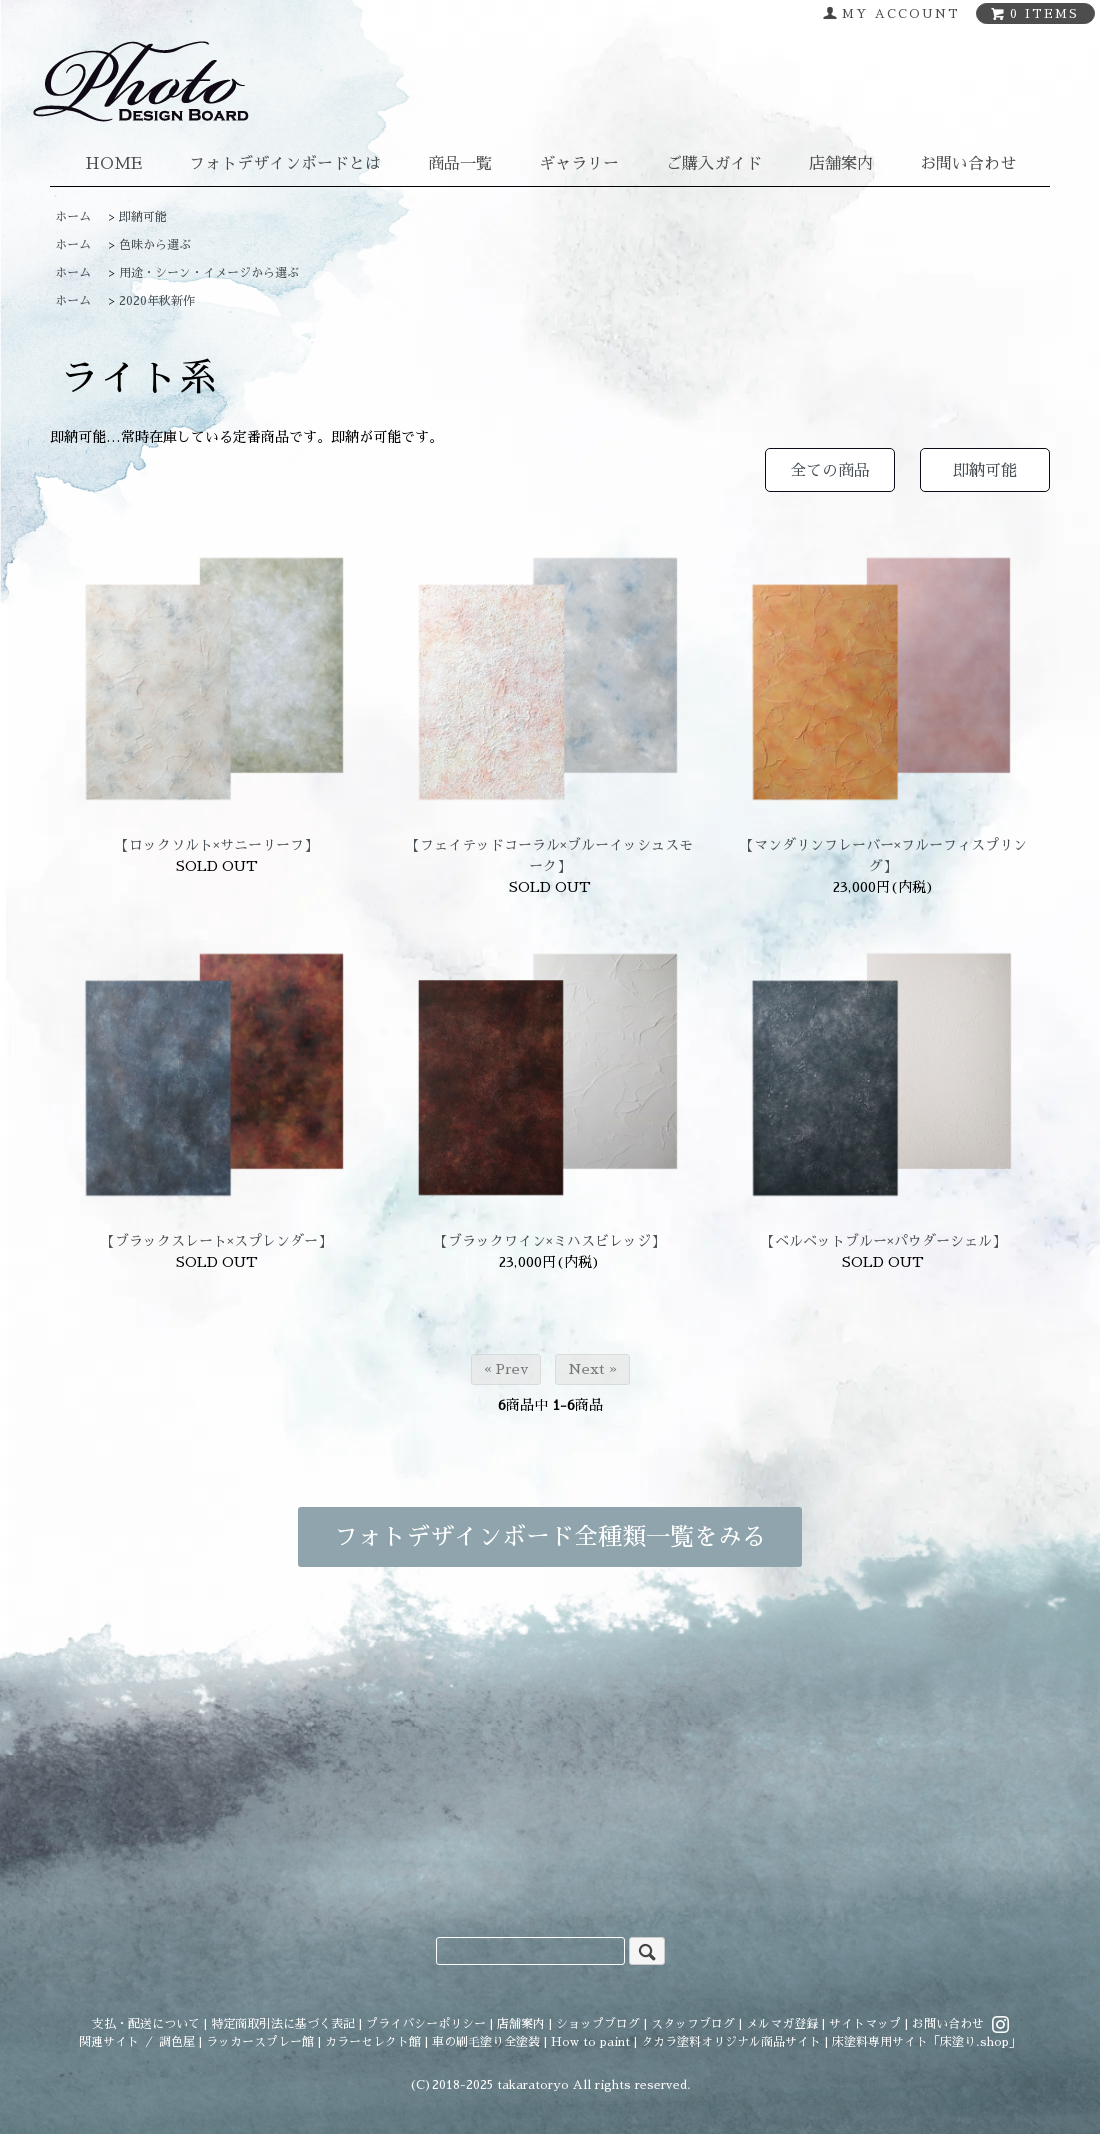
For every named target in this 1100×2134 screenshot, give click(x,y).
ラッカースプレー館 (260, 2042)
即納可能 (143, 217)
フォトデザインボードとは (285, 164)
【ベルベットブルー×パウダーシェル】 (883, 1241)
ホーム (73, 217)
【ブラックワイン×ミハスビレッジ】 (549, 1241)
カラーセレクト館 (373, 2042)
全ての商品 (830, 471)
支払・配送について (146, 2024)
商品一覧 (460, 164)
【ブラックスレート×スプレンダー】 (216, 1241)
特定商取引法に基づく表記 (283, 2024)
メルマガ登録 (782, 2024)
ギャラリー (579, 164)
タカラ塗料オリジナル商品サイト (731, 2042)
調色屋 (177, 2042)
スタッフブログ (693, 2024)
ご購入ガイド (714, 164)
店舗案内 (841, 164)
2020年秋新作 (157, 301)
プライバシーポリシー (426, 2024)
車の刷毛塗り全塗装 (486, 2042)
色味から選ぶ (155, 245)
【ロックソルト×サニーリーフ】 (216, 845)
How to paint (590, 2042)
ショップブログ (598, 2024)
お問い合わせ (968, 164)
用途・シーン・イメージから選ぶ (209, 273)
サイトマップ (865, 2024)
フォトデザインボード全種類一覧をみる (550, 1537)
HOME (113, 164)
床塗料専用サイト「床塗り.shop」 (926, 2042)
